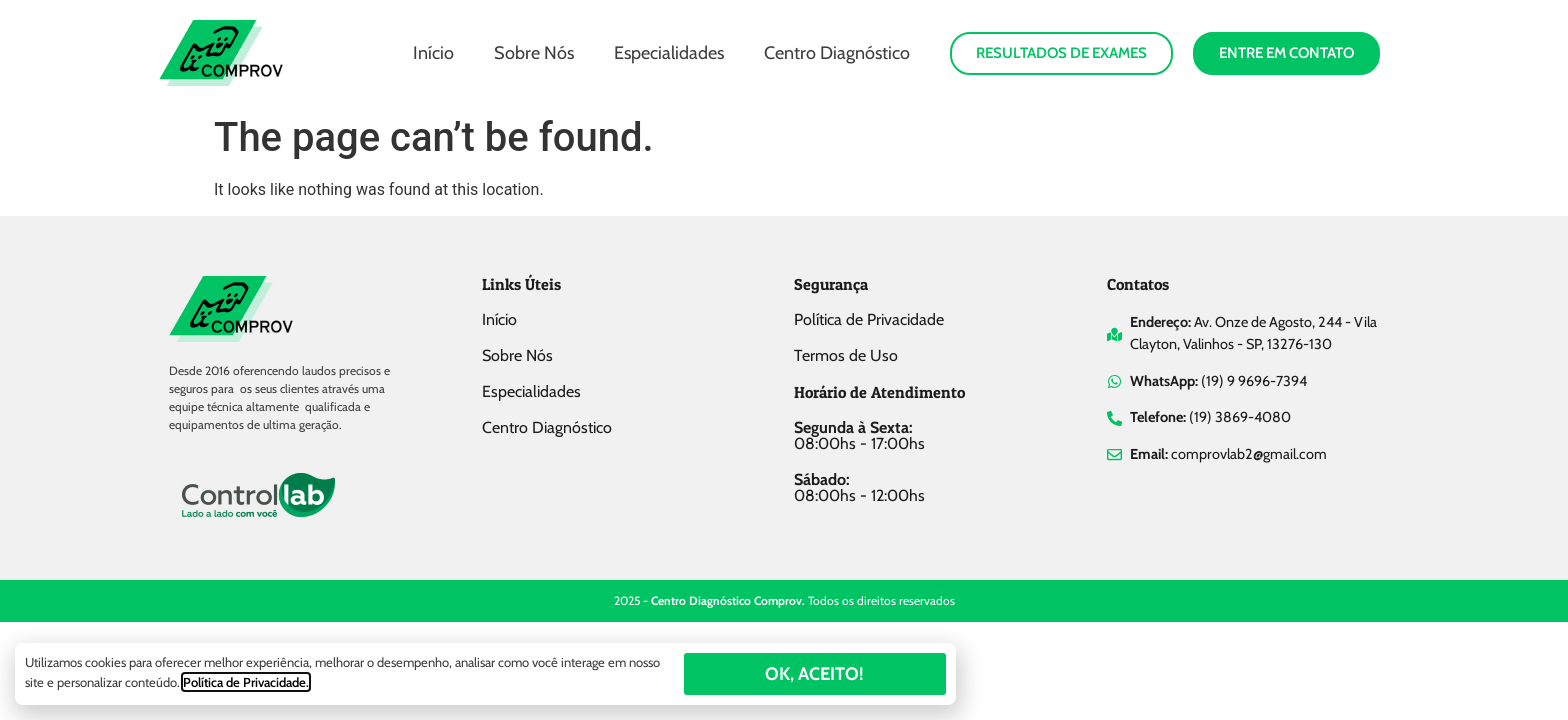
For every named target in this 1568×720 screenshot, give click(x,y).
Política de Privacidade (869, 319)
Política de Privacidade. (246, 682)
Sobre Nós (534, 53)
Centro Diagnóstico (837, 53)
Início (433, 53)
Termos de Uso (846, 355)
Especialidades (669, 53)
